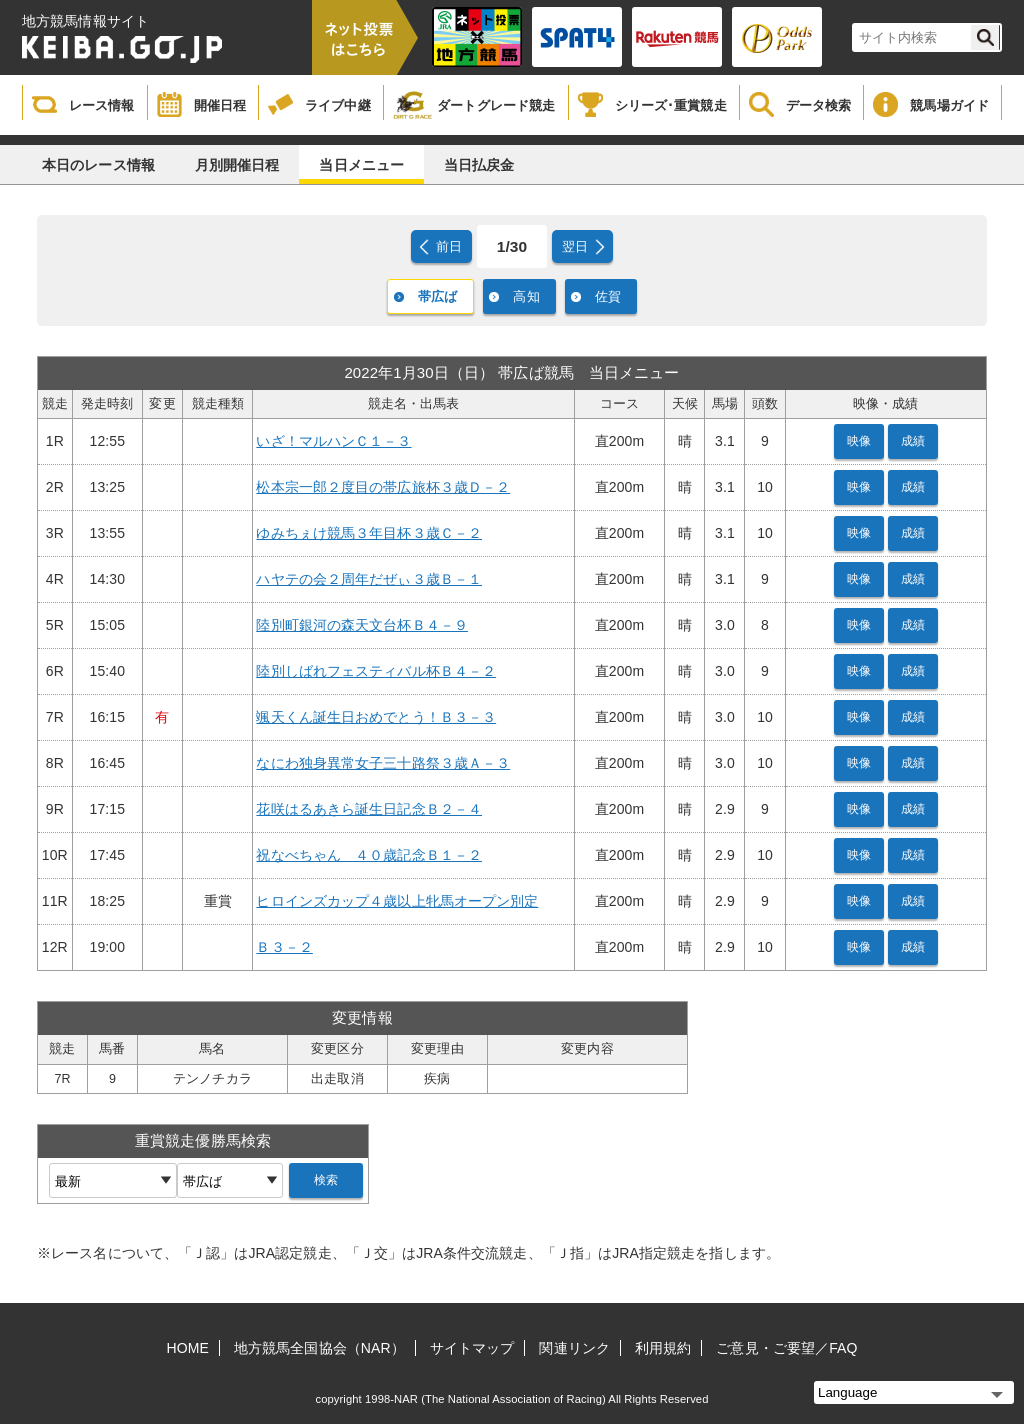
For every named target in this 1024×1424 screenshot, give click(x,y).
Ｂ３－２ (284, 947)
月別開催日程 (237, 165)
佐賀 (608, 296)
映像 (859, 441)
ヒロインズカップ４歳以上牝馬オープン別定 (397, 901)
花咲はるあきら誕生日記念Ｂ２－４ (369, 809)
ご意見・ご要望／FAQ (786, 1348)
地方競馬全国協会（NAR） (319, 1348)
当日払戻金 (479, 165)
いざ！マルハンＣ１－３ (333, 441)
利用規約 (663, 1348)
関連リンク (574, 1348)
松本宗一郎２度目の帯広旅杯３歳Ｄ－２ (383, 487)
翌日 (575, 246)
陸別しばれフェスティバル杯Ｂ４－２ (376, 671)
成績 (913, 441)
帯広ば (437, 296)
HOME (188, 1348)
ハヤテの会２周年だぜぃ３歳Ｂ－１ (369, 579)
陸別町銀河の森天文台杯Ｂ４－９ (362, 625)
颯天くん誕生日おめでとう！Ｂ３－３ (376, 717)
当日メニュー (361, 165)
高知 (526, 296)
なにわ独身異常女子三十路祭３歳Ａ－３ (383, 763)
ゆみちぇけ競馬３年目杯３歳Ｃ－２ (369, 533)
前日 (449, 246)
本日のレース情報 (98, 165)
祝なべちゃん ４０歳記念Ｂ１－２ (369, 855)
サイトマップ (472, 1348)
